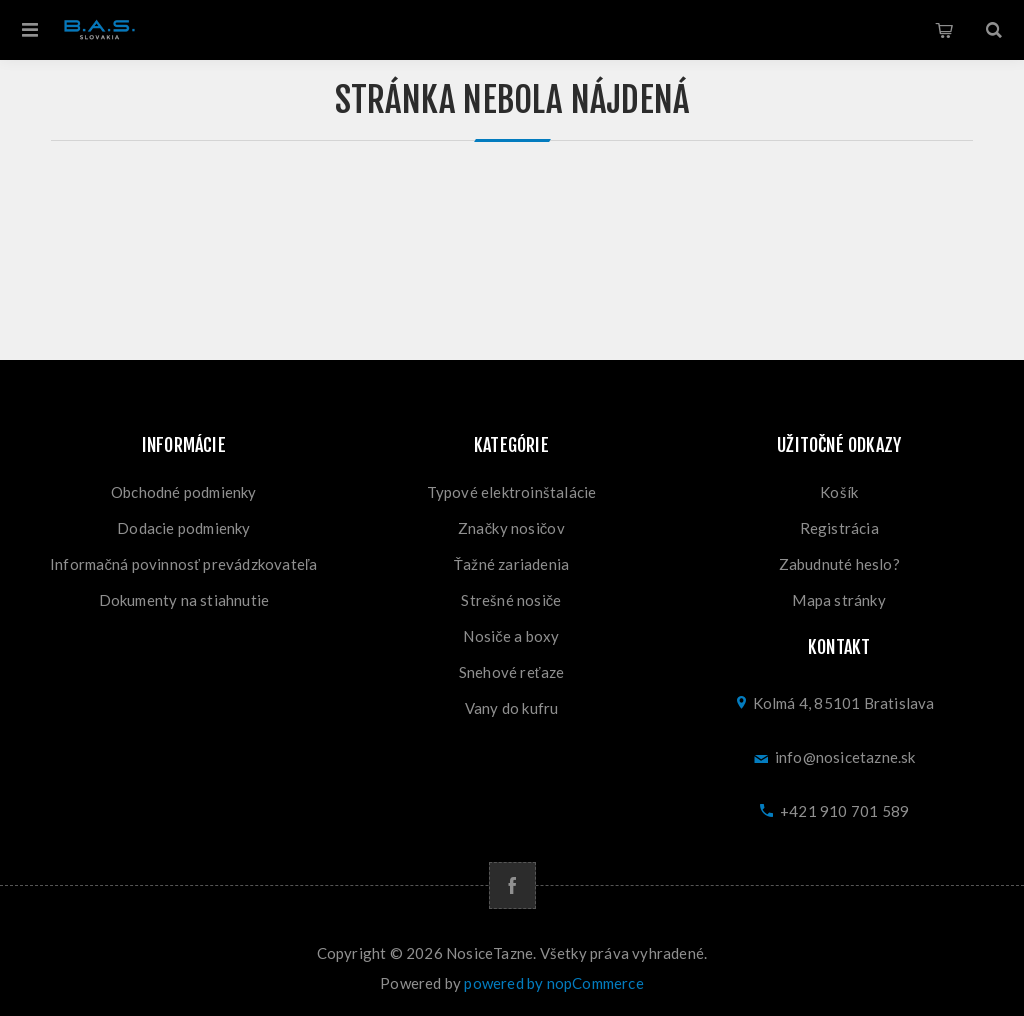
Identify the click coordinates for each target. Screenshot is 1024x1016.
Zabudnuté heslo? (839, 564)
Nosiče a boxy (511, 636)
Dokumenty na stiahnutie (184, 600)
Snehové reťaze (511, 672)
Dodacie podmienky (183, 528)
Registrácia (839, 528)
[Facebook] (512, 885)
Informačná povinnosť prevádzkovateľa (184, 564)
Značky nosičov (511, 528)
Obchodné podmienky (184, 492)
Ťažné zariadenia (511, 564)
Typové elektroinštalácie (512, 492)
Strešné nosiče (511, 600)
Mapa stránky (838, 600)
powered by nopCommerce (553, 983)
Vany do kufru (512, 708)
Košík (944, 30)
